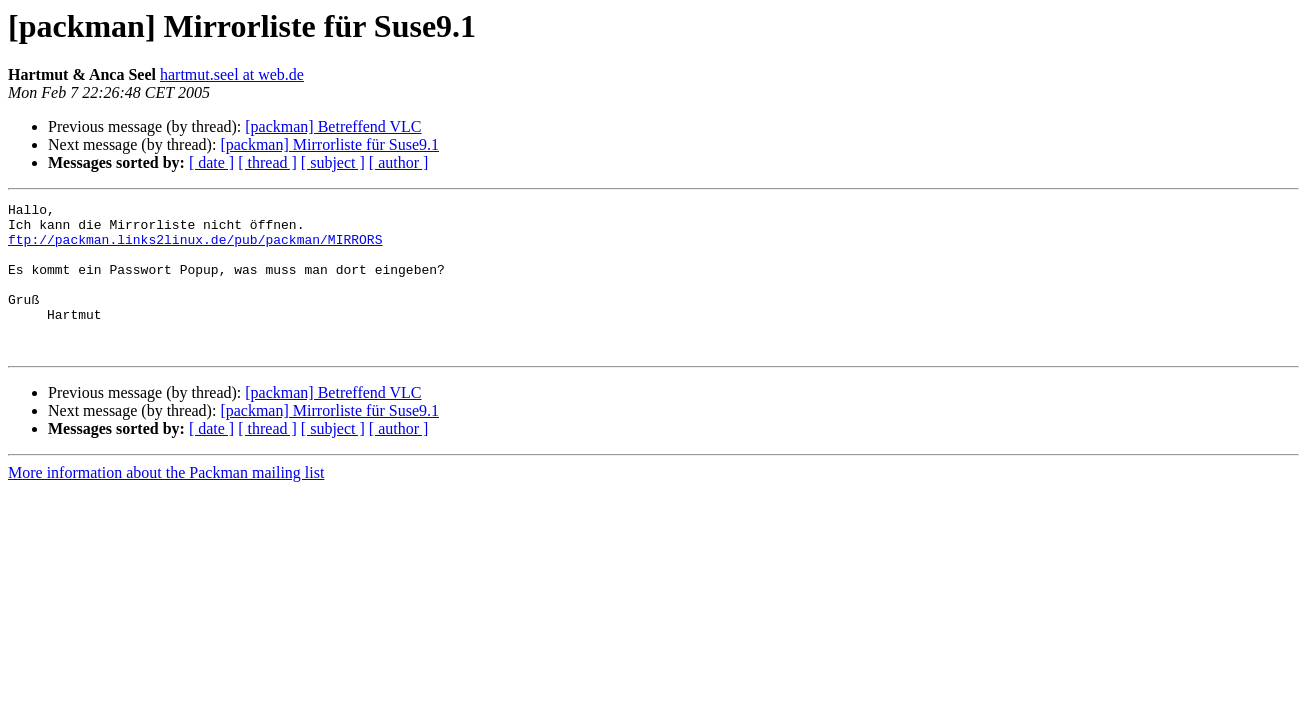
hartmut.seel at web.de (232, 74)
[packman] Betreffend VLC (333, 126)
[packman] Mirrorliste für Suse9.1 (329, 144)
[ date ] (211, 162)
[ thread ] (267, 162)
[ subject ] (333, 162)
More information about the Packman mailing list (166, 502)
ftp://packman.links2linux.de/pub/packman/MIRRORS (195, 248)
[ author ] (399, 162)
